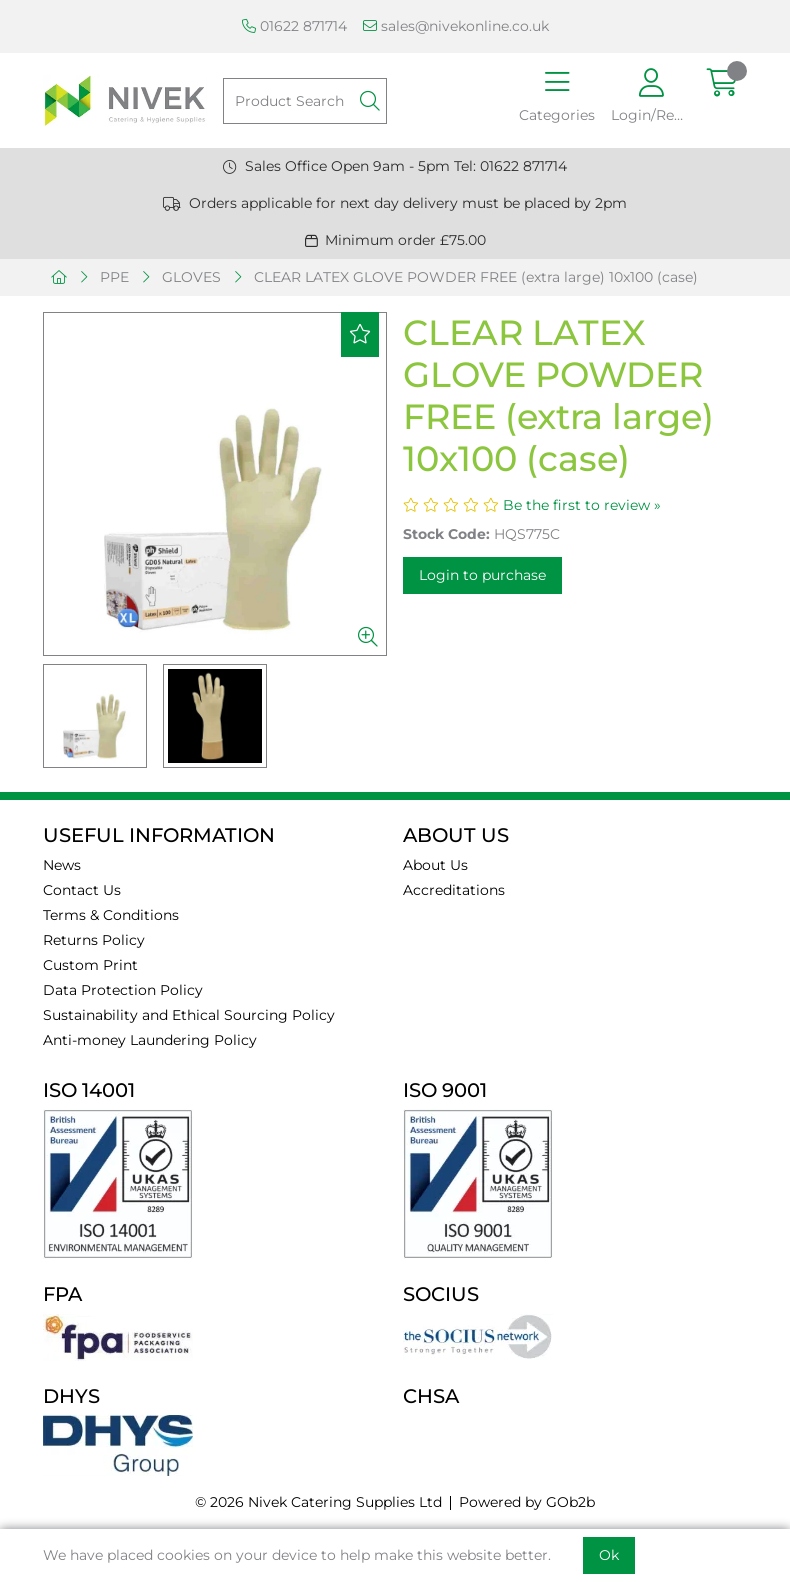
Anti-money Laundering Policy (150, 1040)
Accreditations (454, 890)
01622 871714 (294, 26)
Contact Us (82, 890)
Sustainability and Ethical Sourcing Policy (189, 1015)
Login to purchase (482, 575)
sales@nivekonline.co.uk (456, 26)
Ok (609, 1555)
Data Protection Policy (123, 990)
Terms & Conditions (111, 915)
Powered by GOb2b (527, 1502)
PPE (114, 277)
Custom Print (90, 965)
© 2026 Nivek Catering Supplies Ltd (318, 1502)
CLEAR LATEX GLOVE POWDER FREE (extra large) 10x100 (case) (476, 277)
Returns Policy (94, 940)
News (62, 865)
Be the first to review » (582, 505)
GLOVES (191, 277)
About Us (435, 865)
